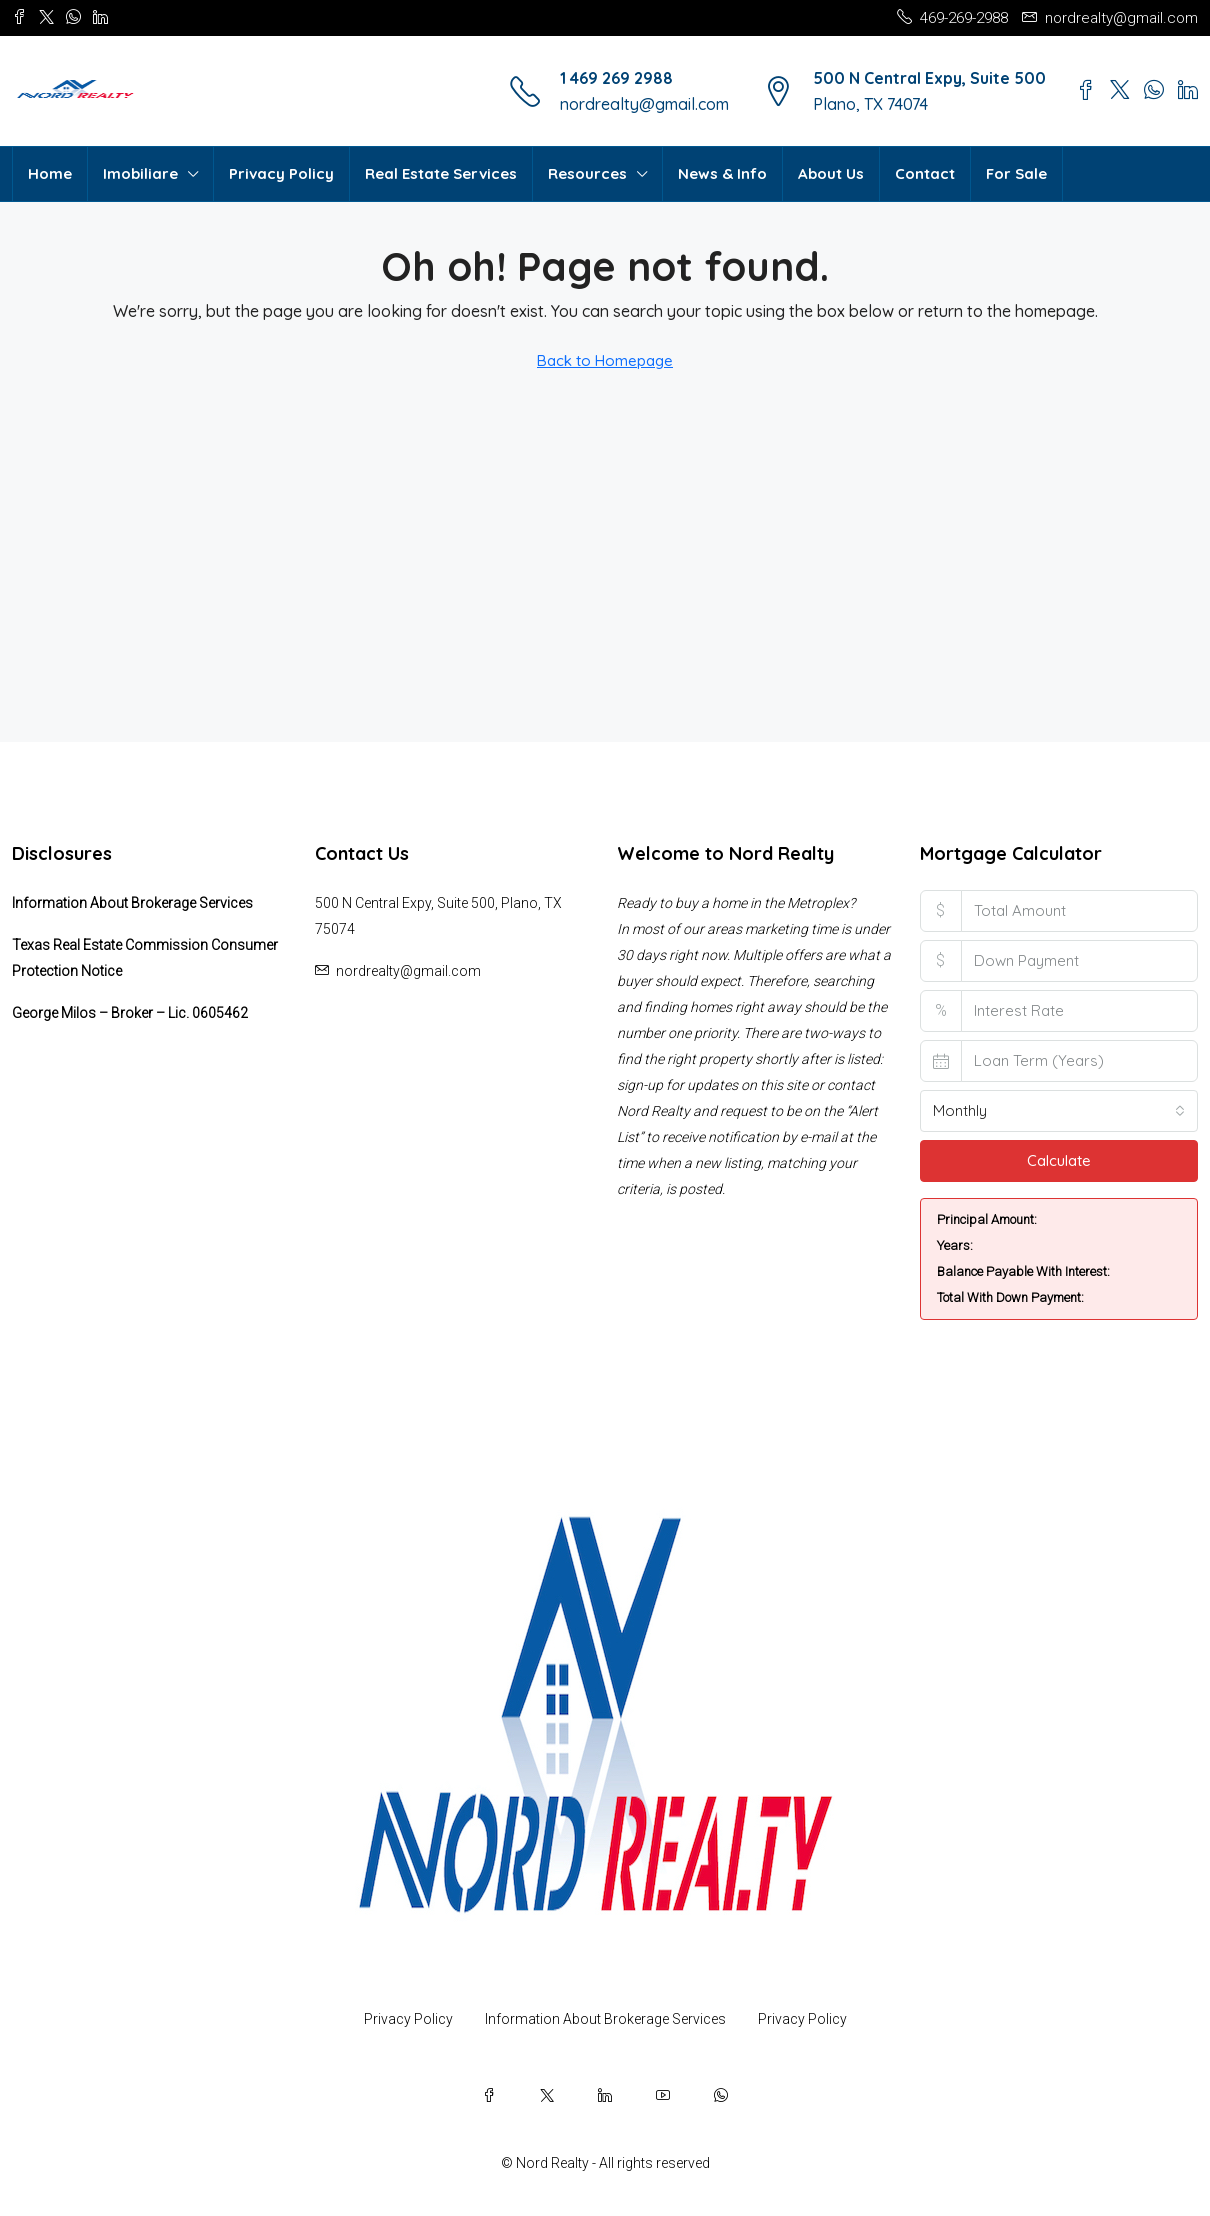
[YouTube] (663, 2095)
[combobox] (1059, 1111)
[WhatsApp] (721, 2095)
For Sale (1016, 173)
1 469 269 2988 (616, 78)
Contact (925, 173)
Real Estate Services (441, 173)
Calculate (1059, 1160)
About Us (831, 173)
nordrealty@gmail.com (644, 104)
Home (50, 173)
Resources (587, 173)
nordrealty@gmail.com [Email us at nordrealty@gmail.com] (408, 971)
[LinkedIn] (605, 2095)
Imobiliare (140, 173)
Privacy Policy (281, 173)
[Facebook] (489, 2095)
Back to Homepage (605, 360)
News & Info (722, 173)
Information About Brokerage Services (132, 903)
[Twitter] (547, 2095)
